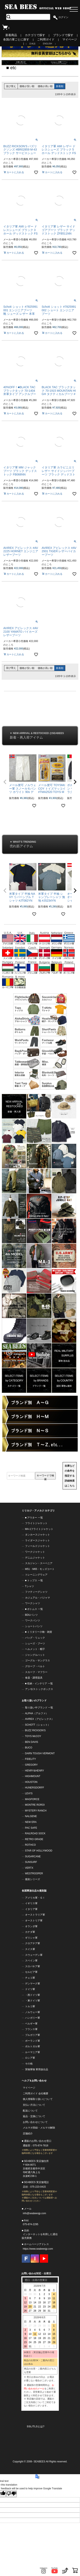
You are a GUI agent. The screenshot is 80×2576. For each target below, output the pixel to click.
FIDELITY (30, 1759)
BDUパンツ (31, 1614)
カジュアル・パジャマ (37, 1597)
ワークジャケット (35, 1551)
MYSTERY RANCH (36, 1810)
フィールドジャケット (37, 1546)
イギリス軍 (31, 1903)
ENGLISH (47, 44)
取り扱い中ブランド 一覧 (39, 1707)
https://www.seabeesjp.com (38, 2248)
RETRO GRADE (34, 1839)
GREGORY (31, 1764)
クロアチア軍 (32, 1943)
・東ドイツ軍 (32, 2000)
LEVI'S (29, 1793)
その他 (29, 2063)
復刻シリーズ (32, 1879)
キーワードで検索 (45, 1476)
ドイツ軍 (30, 1989)
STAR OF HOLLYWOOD (38, 1850)
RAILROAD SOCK (35, 1833)
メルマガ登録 (30, 2127)
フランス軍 (31, 2029)
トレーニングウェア (36, 1574)
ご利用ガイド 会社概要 (35, 2093)
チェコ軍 (30, 1977)
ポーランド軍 (32, 2040)
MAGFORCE (32, 1799)
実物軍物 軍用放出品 (36, 2069)
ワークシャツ (32, 1603)
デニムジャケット (35, 1557)
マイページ (69, 39)
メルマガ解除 (47, 2127)
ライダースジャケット (37, 1540)
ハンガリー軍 (32, 2017)
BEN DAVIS (31, 1742)
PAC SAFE (31, 1827)
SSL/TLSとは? (36, 2426)
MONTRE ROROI (35, 1804)
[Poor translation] (11, 2493)
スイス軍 (30, 1949)
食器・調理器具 (33, 1677)
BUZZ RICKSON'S (35, 1730)
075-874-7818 (40, 2145)
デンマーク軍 (32, 1983)
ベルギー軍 (31, 2023)
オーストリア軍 (33, 1920)
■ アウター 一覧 (34, 1517)
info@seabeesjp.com (34, 2213)
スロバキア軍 (32, 1966)
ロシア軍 (30, 2057)
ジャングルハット (35, 1654)
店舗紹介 (28, 2133)
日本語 (32, 44)
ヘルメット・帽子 (35, 1649)
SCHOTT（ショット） (37, 1724)
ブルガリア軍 (32, 2035)
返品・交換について (34, 2116)
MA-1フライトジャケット (39, 1529)
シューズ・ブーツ (35, 1643)
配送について (30, 2110)
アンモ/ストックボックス (39, 1689)
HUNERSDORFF (34, 1787)
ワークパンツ (32, 1620)
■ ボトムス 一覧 (34, 1609)
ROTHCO (30, 1844)
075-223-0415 (38, 2186)
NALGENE (31, 1816)
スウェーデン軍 (33, 1955)
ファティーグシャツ (36, 1591)
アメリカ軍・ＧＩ (35, 1897)
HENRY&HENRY (34, 1770)
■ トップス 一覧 (34, 1580)
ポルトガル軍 (32, 2046)
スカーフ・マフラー (36, 1672)
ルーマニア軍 (32, 2052)
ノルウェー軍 (32, 2012)
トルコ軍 (30, 2006)
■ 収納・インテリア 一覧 (39, 1683)
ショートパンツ (33, 1626)
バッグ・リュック (35, 1637)
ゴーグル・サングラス (37, 1660)
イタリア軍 (31, 1909)
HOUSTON (31, 1782)
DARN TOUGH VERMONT (40, 1753)
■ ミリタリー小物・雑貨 (38, 1631)
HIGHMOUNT (32, 1776)
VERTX (29, 1867)
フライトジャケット (36, 1523)
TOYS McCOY (33, 1736)
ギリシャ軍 (31, 1937)
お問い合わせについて (35, 2122)
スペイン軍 (31, 1960)
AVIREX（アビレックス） (39, 1719)
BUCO (28, 1747)
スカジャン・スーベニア (38, 1563)
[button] (5, 782)
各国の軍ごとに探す (16, 39)
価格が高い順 (45, 86)
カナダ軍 (30, 1931)
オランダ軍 (31, 1926)
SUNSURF (31, 1862)
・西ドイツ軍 (32, 1995)
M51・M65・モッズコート (40, 1569)
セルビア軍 (31, 1972)
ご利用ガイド (46, 39)
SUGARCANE (33, 1856)
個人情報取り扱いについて (38, 2099)
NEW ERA (31, 1822)
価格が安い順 (26, 86)
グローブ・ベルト (35, 1666)
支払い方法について (34, 2104)
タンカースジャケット (37, 1534)
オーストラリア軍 (35, 1914)
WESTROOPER (34, 1873)
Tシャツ (29, 1586)
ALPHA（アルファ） (36, 1713)
